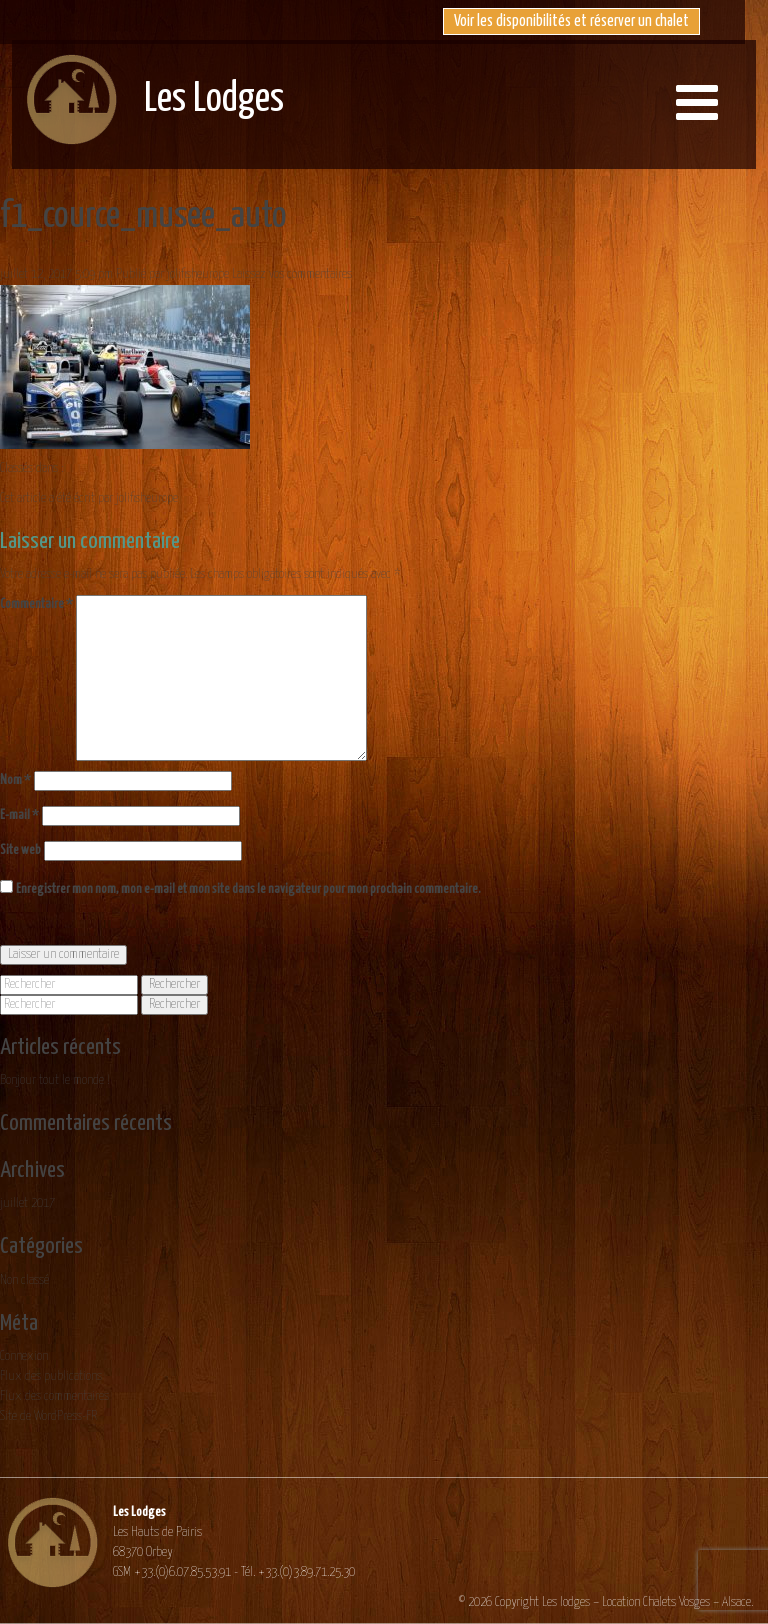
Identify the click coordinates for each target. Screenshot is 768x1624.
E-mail (19, 815)
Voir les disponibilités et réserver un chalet (571, 21)
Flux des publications (51, 1376)
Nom (15, 780)
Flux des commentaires (54, 1396)
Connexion (24, 1356)
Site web (20, 850)
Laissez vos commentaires (292, 274)
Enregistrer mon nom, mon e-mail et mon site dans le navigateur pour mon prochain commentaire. (248, 889)
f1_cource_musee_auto (143, 216)
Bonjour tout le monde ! (55, 1080)
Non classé (24, 1280)
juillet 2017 (27, 1203)
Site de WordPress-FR (48, 1416)
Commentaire (36, 604)
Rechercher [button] (174, 984)
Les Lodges (214, 99)
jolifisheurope (198, 274)
